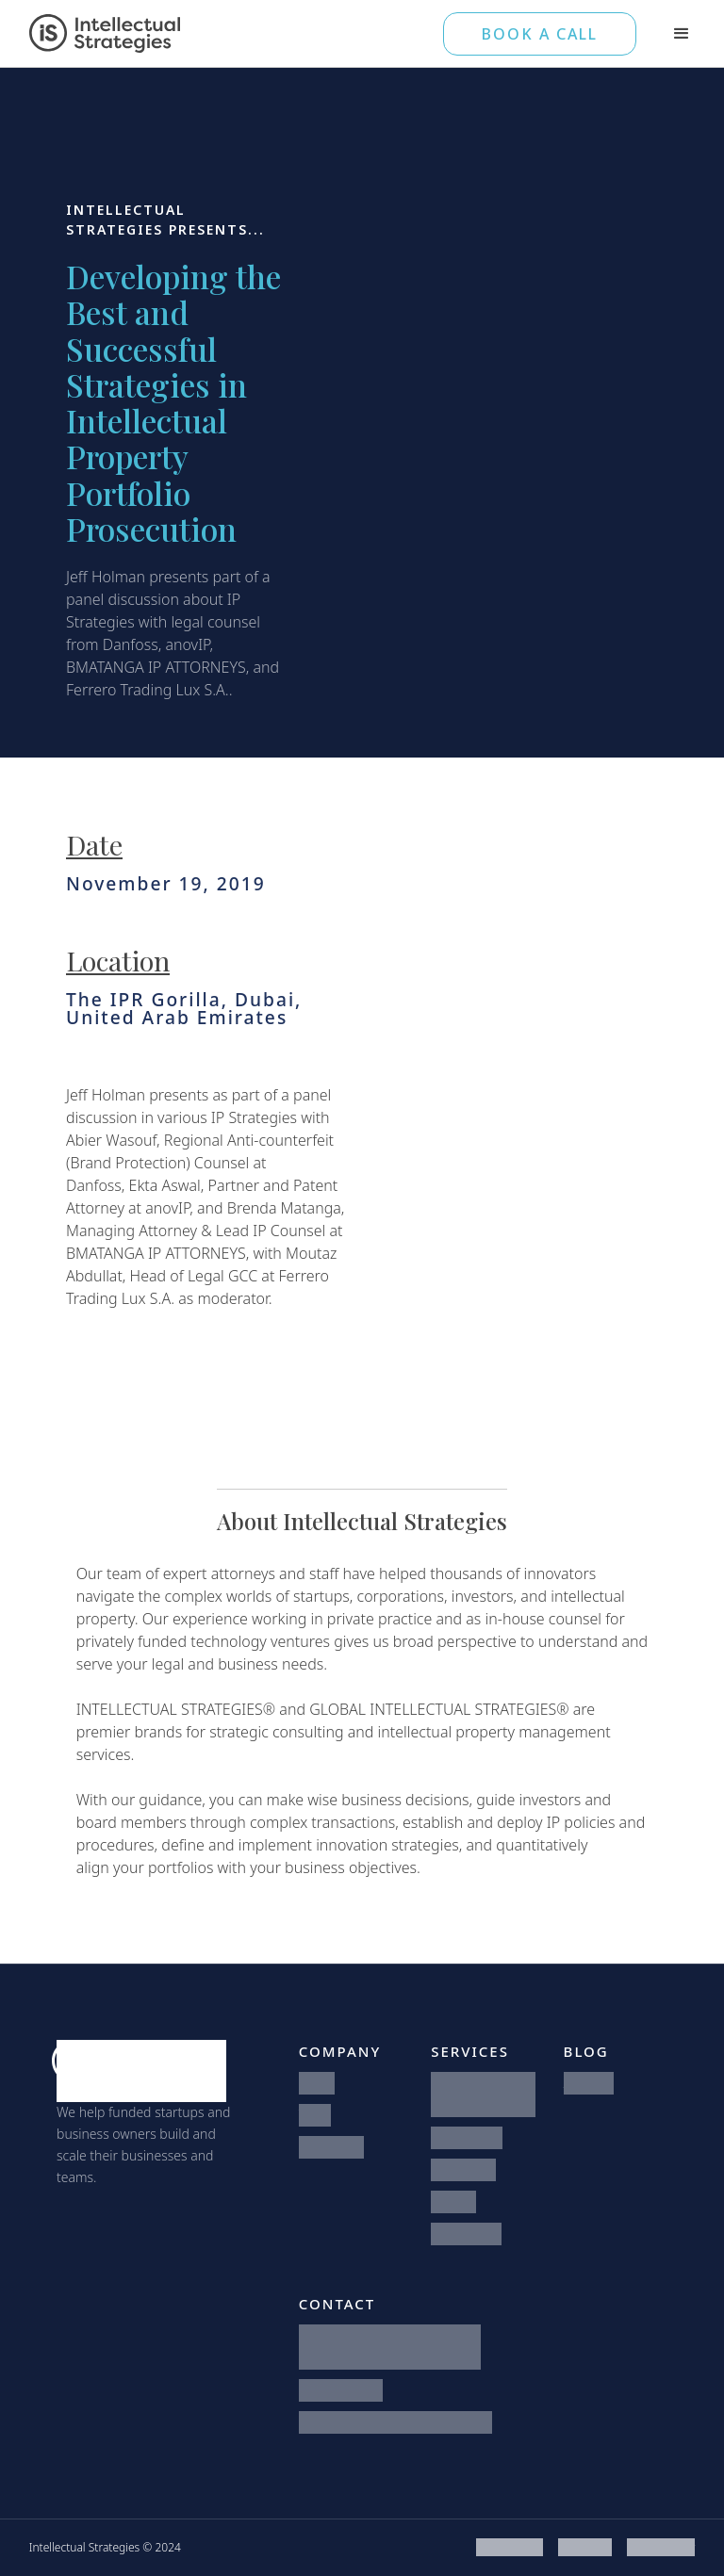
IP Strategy (463, 2169)
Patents (453, 2201)
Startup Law (466, 2137)
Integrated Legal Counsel (480, 2094)
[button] (681, 34)
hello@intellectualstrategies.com (395, 2422)
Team (315, 2115)
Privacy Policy (661, 2547)
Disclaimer (585, 2547)
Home (317, 2083)
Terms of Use (509, 2547)
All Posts (589, 2083)
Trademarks (466, 2233)
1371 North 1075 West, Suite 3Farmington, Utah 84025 (390, 2346)
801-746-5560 (341, 2390)
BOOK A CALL (540, 34)
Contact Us (331, 2147)
